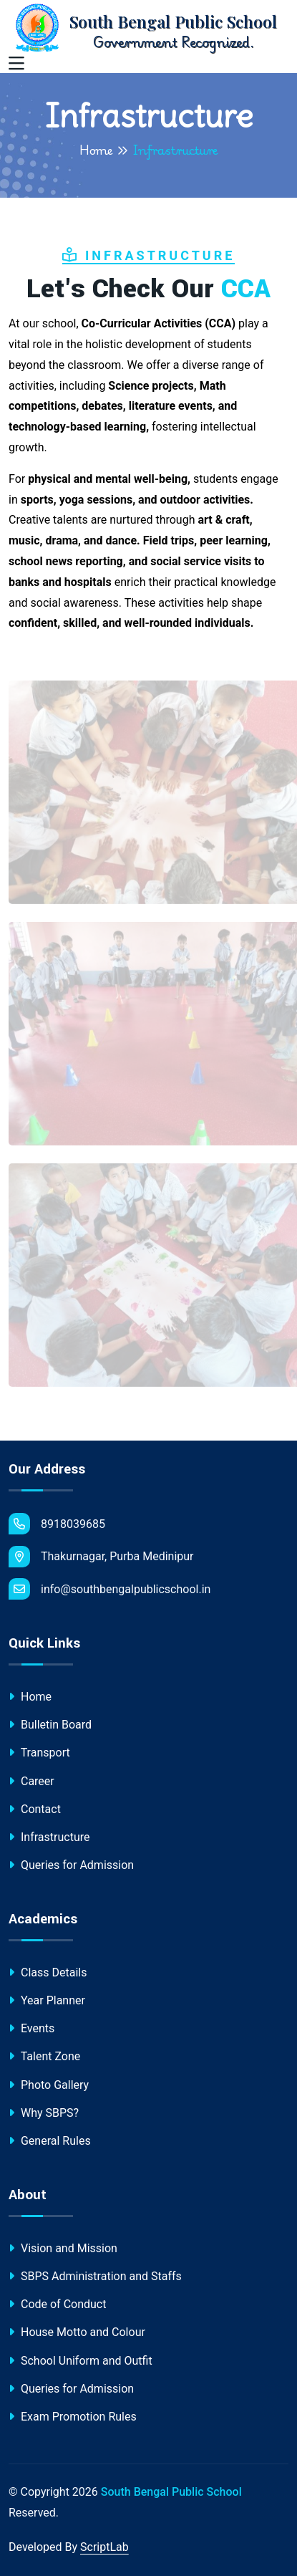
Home (96, 150)
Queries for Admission (71, 1865)
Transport (39, 1752)
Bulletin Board (50, 1724)
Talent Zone (44, 2056)
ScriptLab (104, 2547)
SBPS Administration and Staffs (95, 2276)
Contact (35, 1809)
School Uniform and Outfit (80, 2361)
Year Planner (47, 2000)
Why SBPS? (44, 2113)
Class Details (48, 1972)
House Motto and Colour (77, 2332)
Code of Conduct (57, 2304)
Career (31, 1781)
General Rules (50, 2141)
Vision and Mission (63, 2248)
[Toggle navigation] (16, 64)
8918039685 (57, 1523)
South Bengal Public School (171, 2492)
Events (31, 2028)
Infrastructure (49, 1837)
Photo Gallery (49, 2085)
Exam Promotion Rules (73, 2416)
